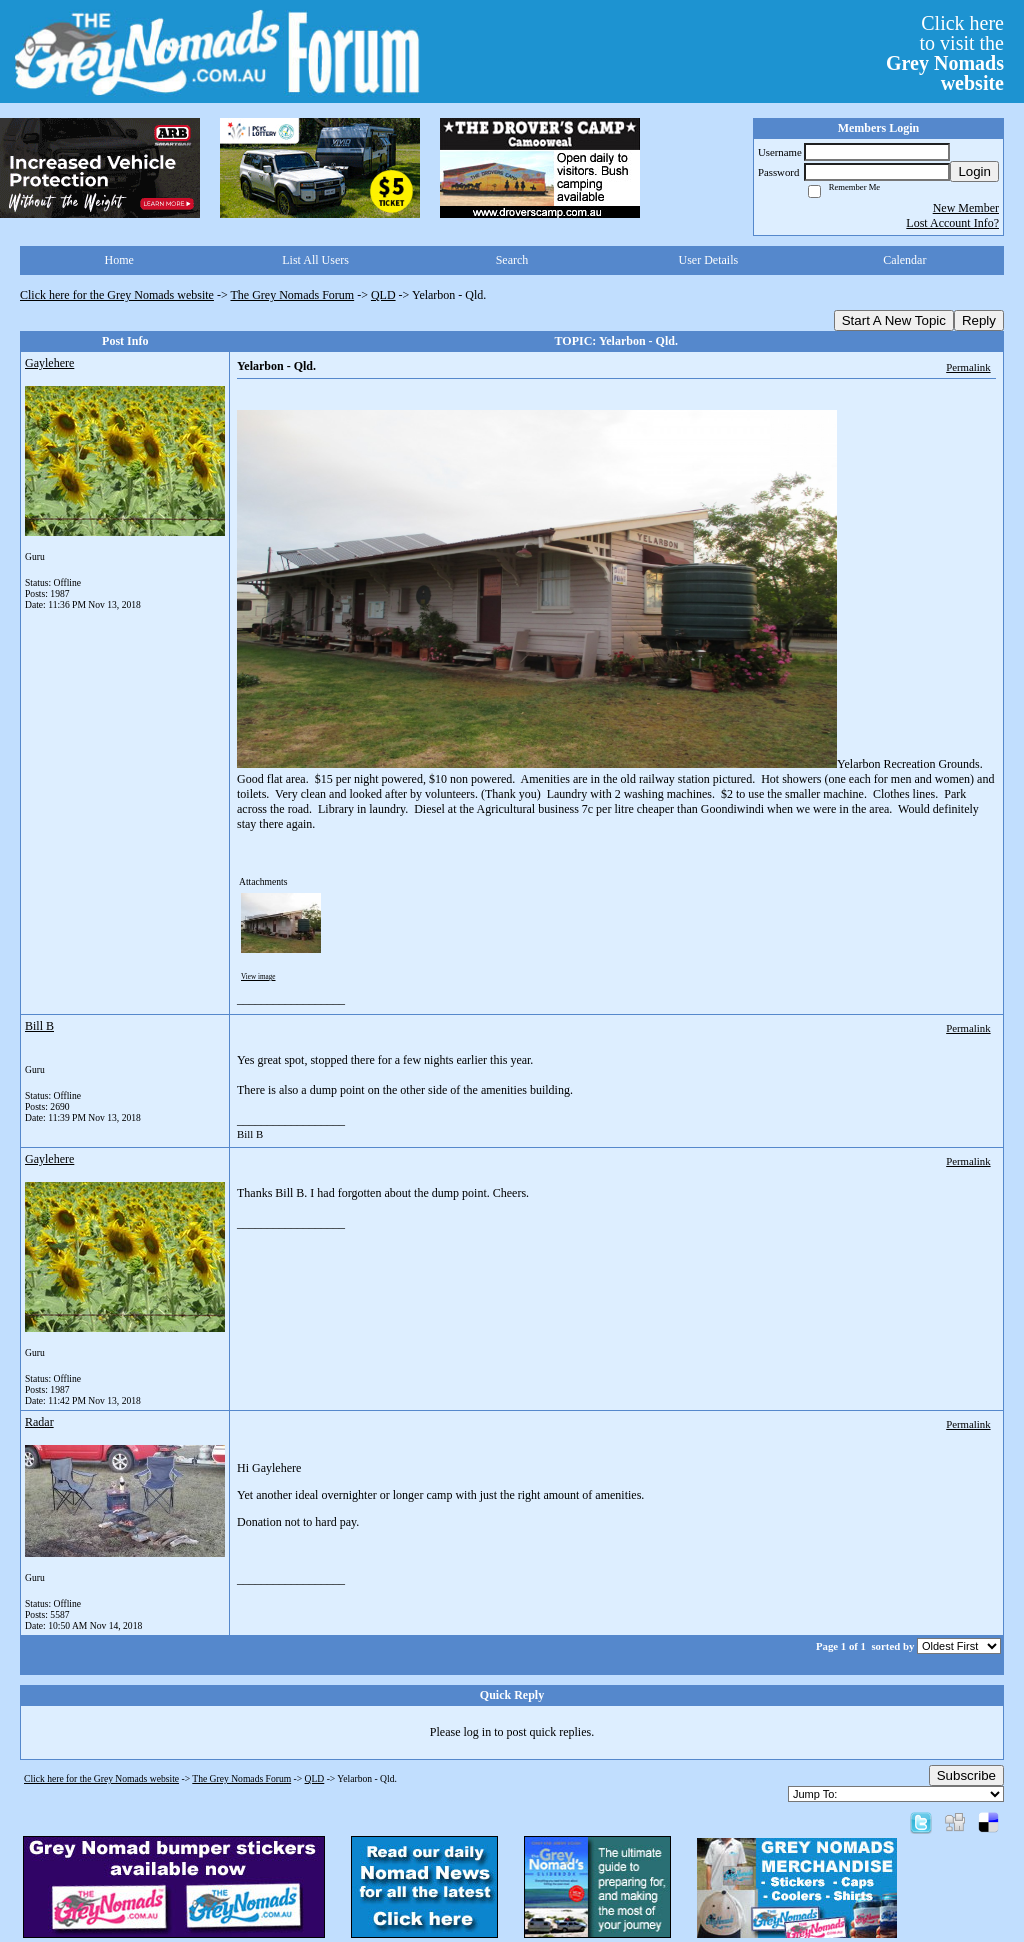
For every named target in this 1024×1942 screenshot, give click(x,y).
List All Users (315, 260)
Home (119, 260)
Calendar (904, 260)
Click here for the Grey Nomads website (117, 295)
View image (258, 977)
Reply (979, 320)
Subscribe (966, 1775)
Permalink (968, 367)
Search (512, 260)
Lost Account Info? (952, 223)
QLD (383, 295)
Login (974, 171)
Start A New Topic (894, 320)
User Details (709, 260)
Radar (39, 1422)
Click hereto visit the (945, 53)
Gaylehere (49, 363)
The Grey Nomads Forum (293, 295)
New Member (966, 208)
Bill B (39, 1026)
